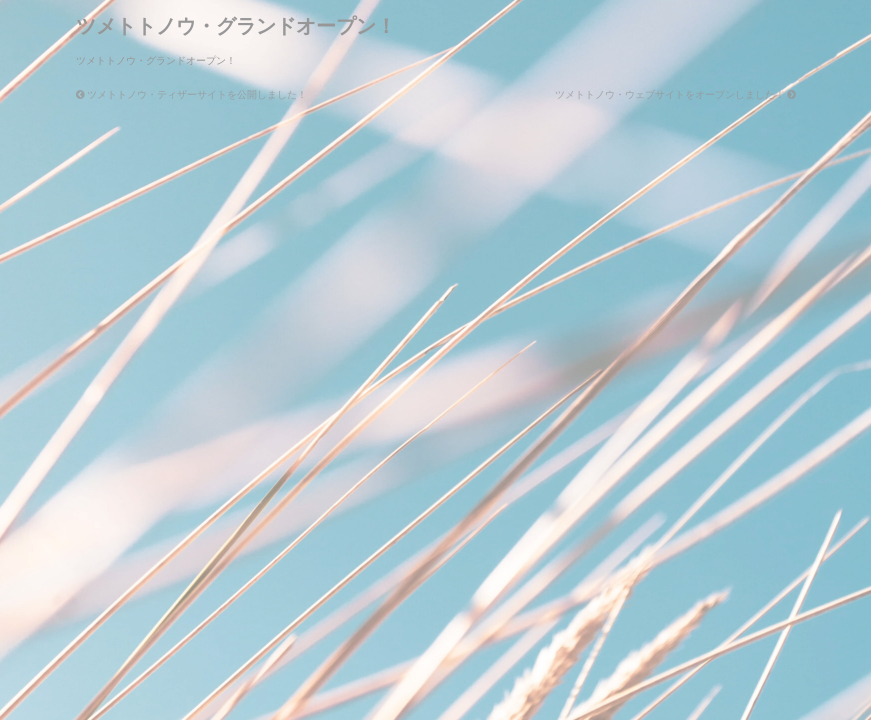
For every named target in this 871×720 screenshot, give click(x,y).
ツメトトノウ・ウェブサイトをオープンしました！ (675, 94)
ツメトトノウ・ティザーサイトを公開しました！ (191, 94)
